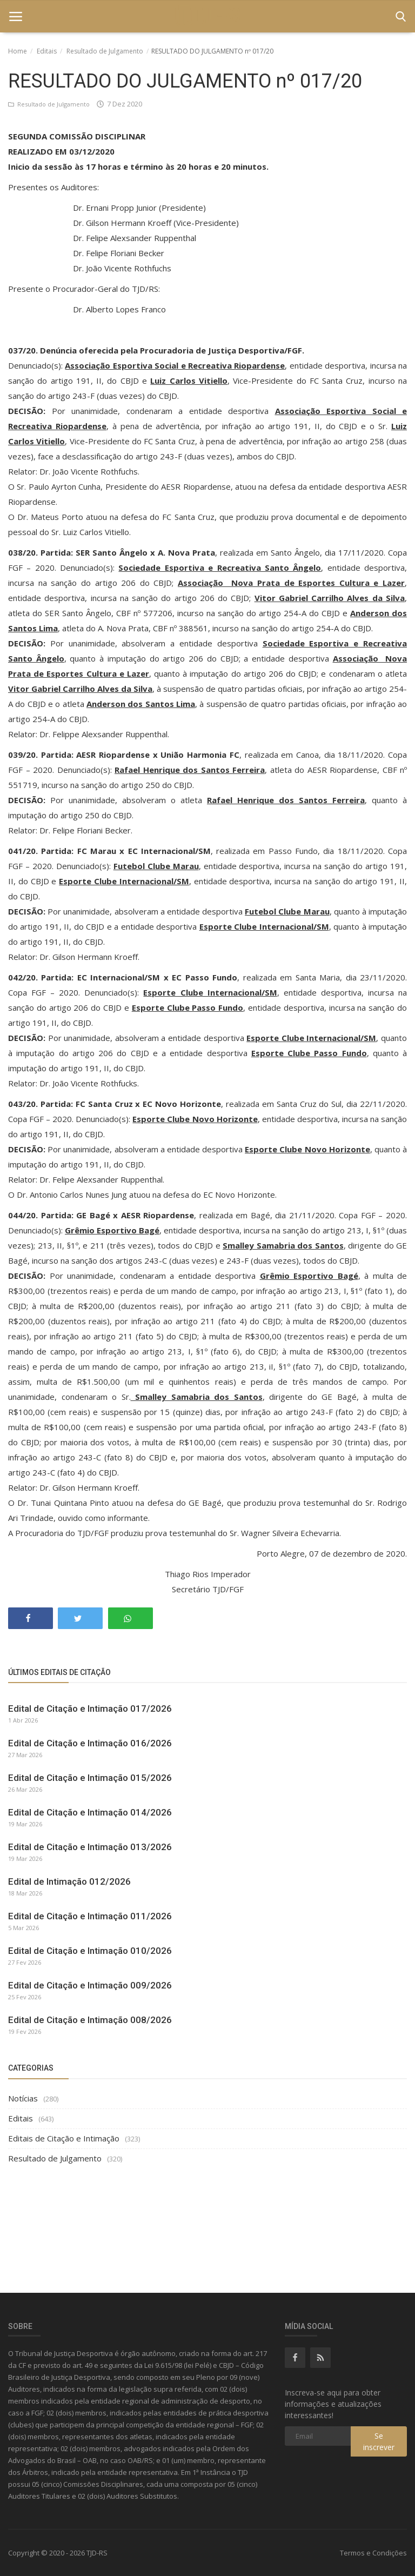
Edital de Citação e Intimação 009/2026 (90, 1985)
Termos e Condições (373, 2553)
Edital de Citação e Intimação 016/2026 (90, 1743)
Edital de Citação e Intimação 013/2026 (90, 1846)
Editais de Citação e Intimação (63, 2138)
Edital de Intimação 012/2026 (69, 1881)
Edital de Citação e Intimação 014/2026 (90, 1812)
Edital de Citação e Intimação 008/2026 (90, 2019)
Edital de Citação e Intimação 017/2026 (90, 1708)
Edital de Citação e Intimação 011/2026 (90, 1916)
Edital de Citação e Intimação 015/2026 (90, 1777)
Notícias (23, 2098)
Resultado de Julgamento (104, 51)
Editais (47, 51)
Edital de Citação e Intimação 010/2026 (90, 1950)
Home (17, 51)
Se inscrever (378, 2441)
